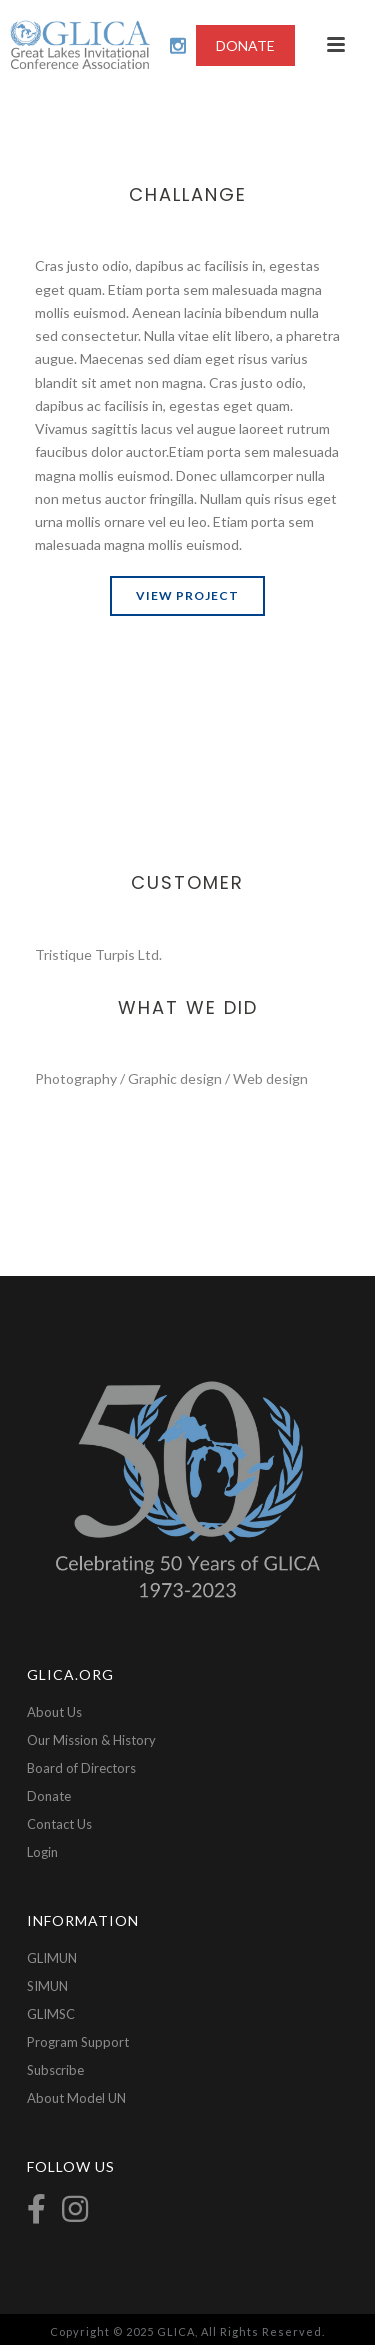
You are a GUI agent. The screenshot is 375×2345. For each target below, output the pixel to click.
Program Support (78, 2042)
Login (42, 1852)
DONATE (245, 45)
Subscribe (55, 2070)
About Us (54, 1712)
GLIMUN (52, 1958)
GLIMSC (51, 2014)
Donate (49, 1796)
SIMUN (47, 1986)
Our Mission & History (91, 1740)
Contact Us (59, 1824)
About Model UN (76, 2098)
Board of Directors (81, 1768)
